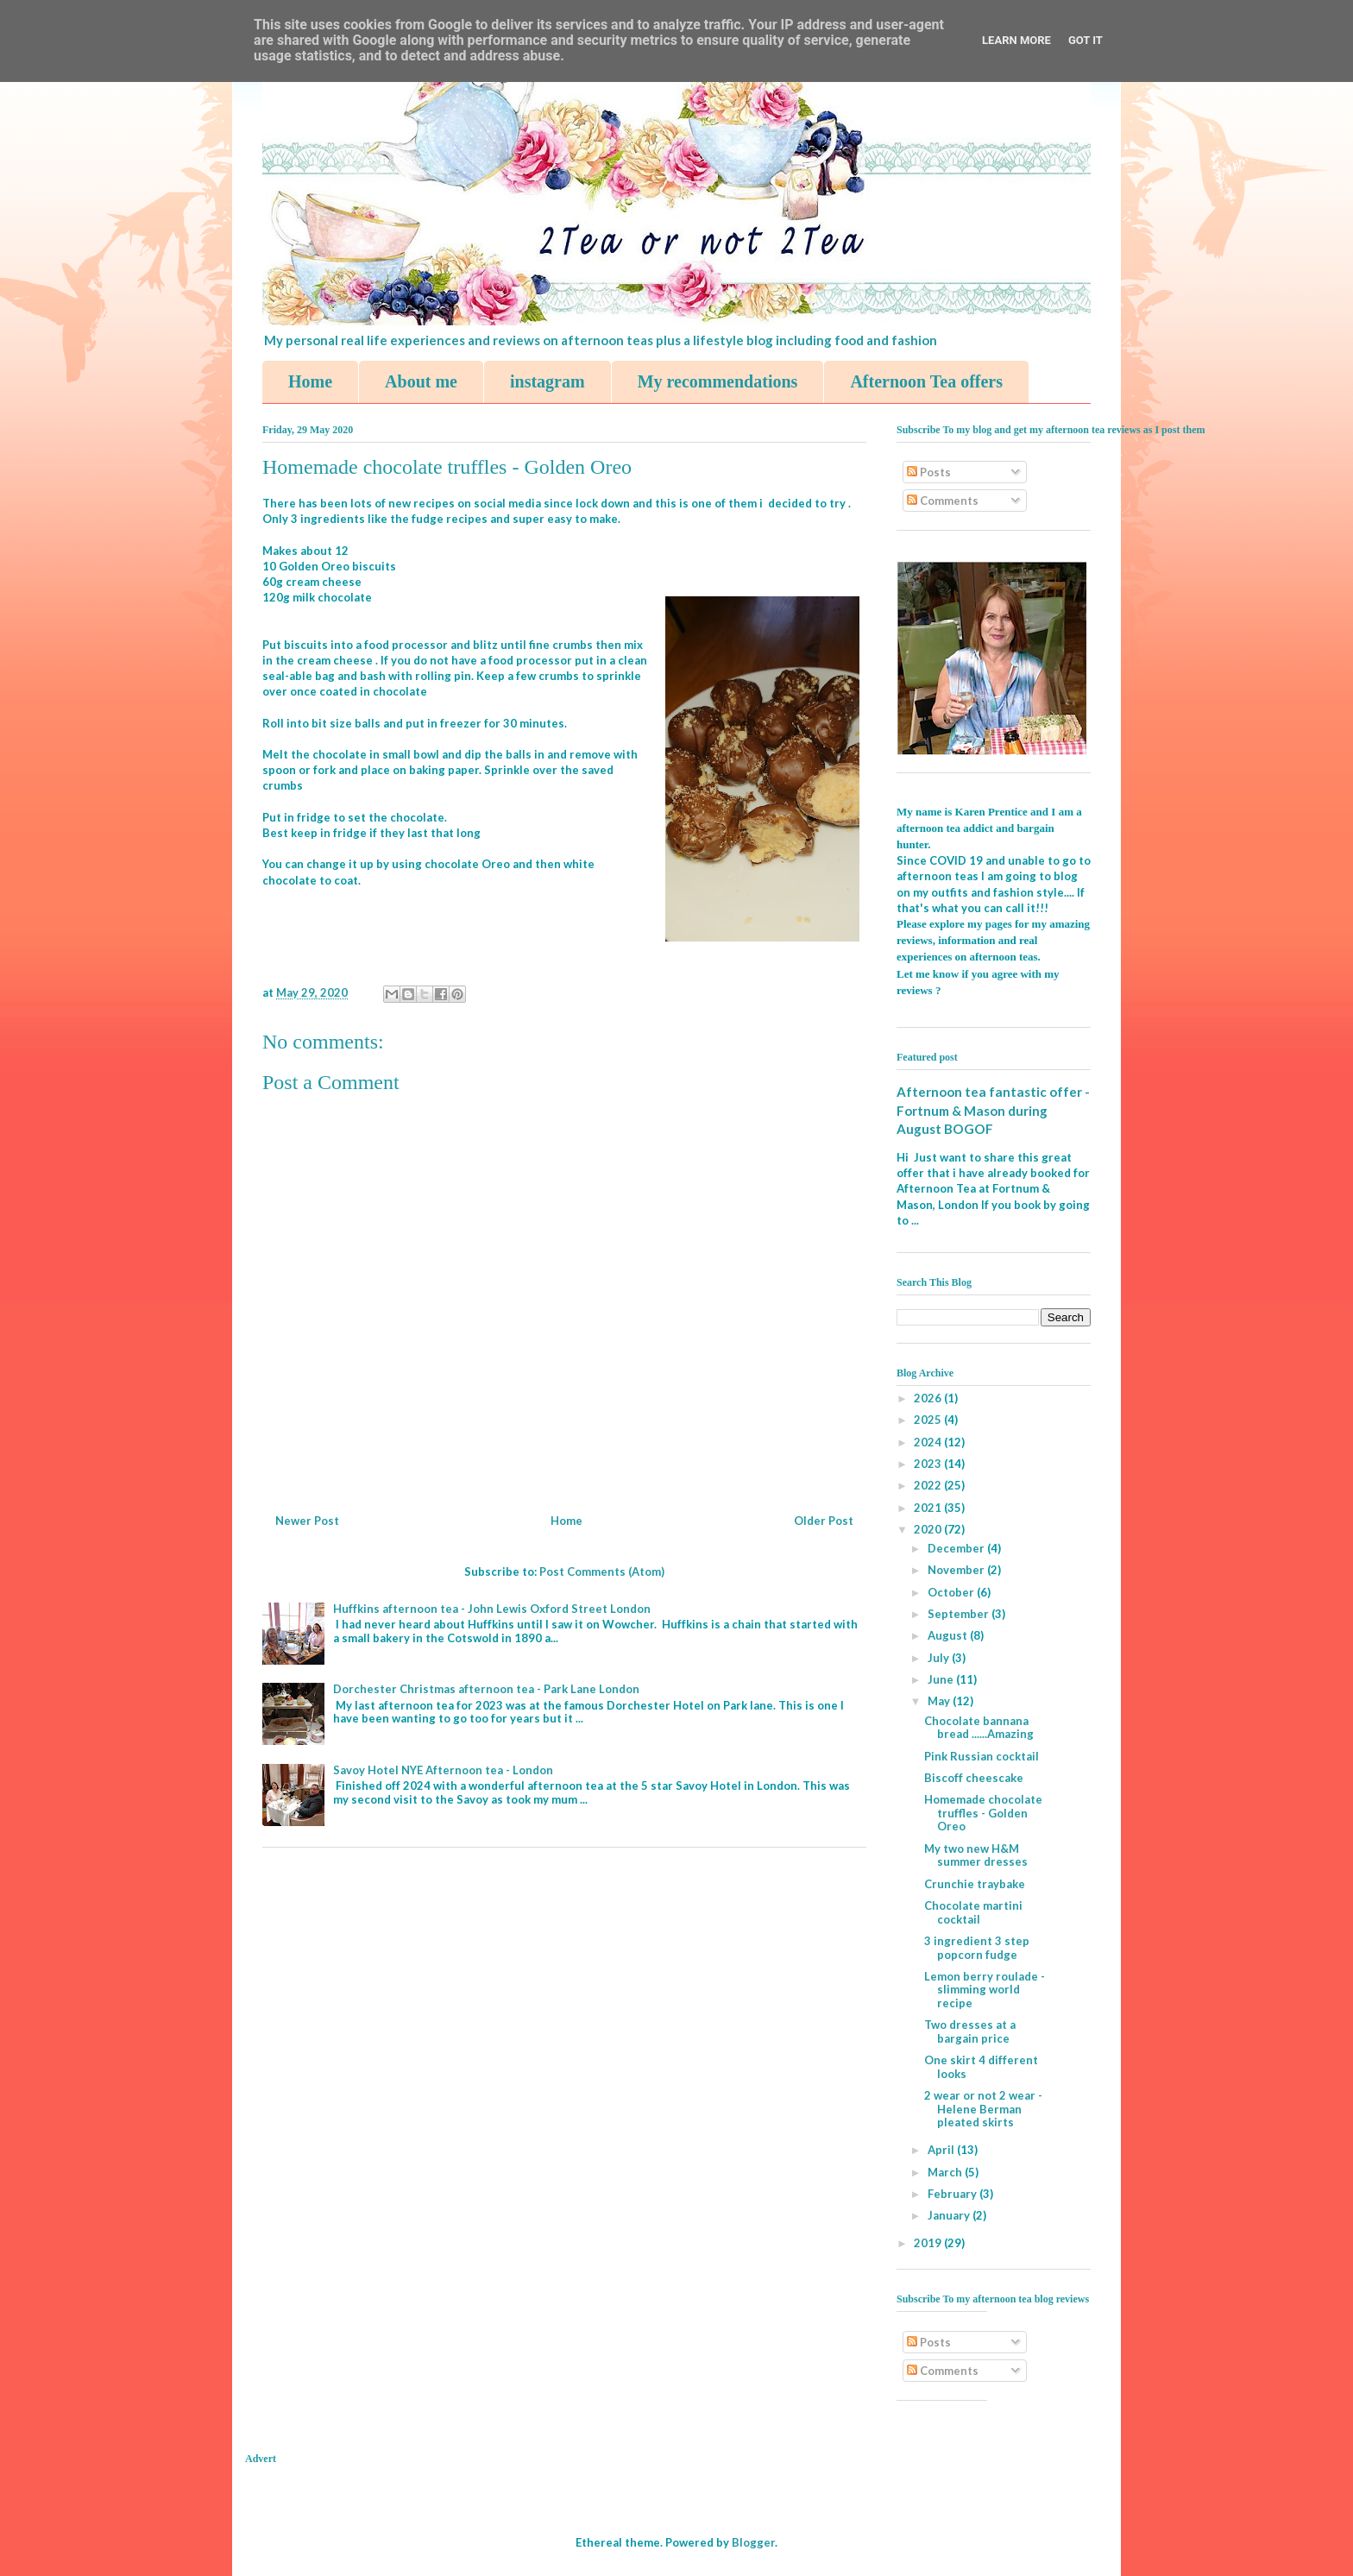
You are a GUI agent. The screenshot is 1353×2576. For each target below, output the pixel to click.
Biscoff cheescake (973, 1778)
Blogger (753, 2542)
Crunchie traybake (974, 1884)
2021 (929, 1508)
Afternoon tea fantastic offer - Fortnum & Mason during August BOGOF (993, 1110)
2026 (929, 1398)
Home (310, 381)
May (940, 1701)
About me (421, 381)
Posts (929, 472)
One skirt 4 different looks (981, 2067)
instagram (547, 381)
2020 (929, 1529)
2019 (929, 2243)
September (959, 1614)
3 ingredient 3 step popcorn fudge (976, 1948)
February (953, 2194)
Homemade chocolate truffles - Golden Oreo (983, 1812)
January (950, 2215)
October (952, 1592)
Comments (943, 500)
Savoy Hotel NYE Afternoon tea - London (443, 1770)
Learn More (1016, 40)
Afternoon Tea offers (926, 381)
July (940, 1658)
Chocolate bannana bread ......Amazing (979, 1727)
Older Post (823, 1520)
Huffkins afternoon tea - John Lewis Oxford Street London (492, 1609)
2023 (929, 1464)
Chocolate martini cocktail (973, 1912)
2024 (929, 1442)
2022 (929, 1485)
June (942, 1679)
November (957, 1570)
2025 (929, 1420)
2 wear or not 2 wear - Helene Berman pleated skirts (983, 2108)
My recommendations (718, 381)
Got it (1085, 40)
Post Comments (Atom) (601, 1571)
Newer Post (307, 1520)
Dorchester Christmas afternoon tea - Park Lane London (486, 1689)
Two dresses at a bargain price (970, 2031)
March (946, 2172)
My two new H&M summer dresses (976, 1855)
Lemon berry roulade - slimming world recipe (984, 1989)
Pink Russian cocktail (981, 1756)
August (949, 1635)
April (942, 2150)
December (957, 1548)
